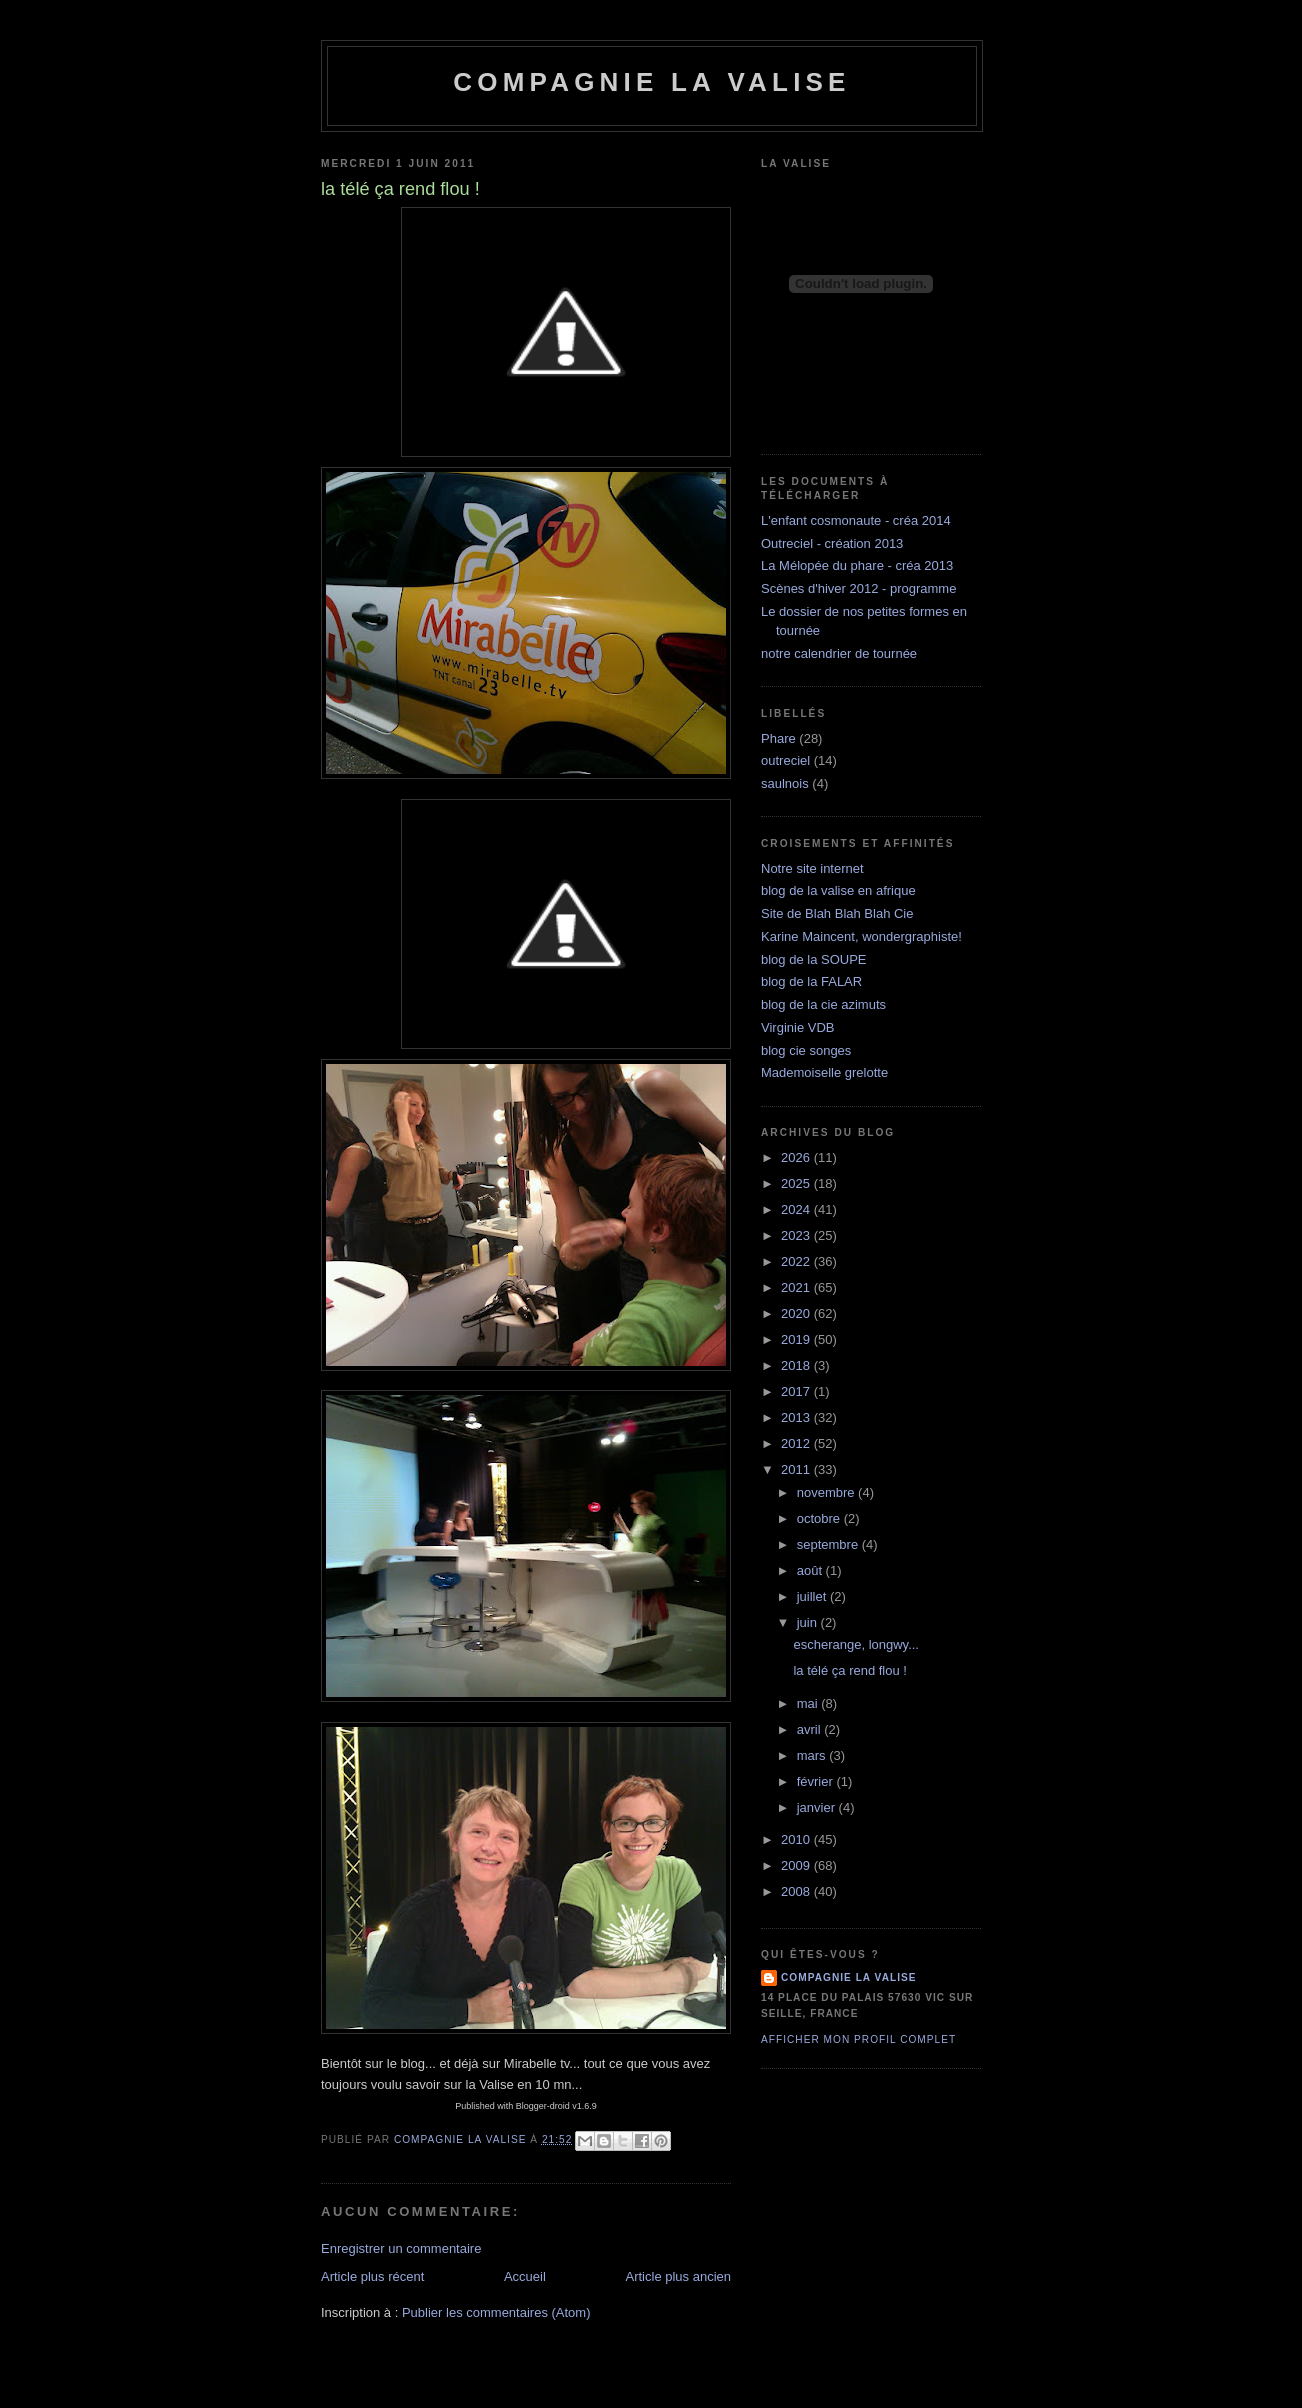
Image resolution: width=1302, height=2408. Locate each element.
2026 (797, 1157)
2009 (797, 1865)
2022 (797, 1261)
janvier (818, 1807)
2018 (797, 1365)
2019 (797, 1339)
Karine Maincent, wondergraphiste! (861, 936)
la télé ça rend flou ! (849, 1670)
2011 (797, 1469)
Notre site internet (812, 868)
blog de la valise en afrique (838, 890)
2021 (797, 1287)
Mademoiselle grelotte (824, 1072)
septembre (829, 1544)
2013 (797, 1417)
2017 (797, 1391)
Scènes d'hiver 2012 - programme (858, 588)
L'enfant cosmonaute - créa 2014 (856, 520)
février (817, 1781)
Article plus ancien (679, 2276)
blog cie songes (806, 1050)
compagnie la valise (849, 1977)
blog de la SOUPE (814, 959)
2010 (797, 1839)
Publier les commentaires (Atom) (496, 2312)
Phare (778, 738)
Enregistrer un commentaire (401, 2248)
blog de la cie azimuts (823, 1004)
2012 (797, 1443)
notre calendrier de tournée (839, 653)
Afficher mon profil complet (858, 2039)
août (811, 1570)
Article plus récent (372, 2276)
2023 (797, 1235)
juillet (813, 1596)
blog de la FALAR (811, 981)
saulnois (785, 783)
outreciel (785, 760)
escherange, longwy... (856, 1644)
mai (809, 1703)
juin (809, 1622)
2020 (797, 1313)
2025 (797, 1183)
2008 (797, 1891)
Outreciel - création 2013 (832, 543)
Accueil (525, 2276)
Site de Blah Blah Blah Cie (837, 913)
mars (813, 1755)
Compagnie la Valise (651, 82)
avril (810, 1729)
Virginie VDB (797, 1027)
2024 (797, 1209)
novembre (827, 1492)
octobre (820, 1518)
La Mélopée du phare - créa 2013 (857, 565)
